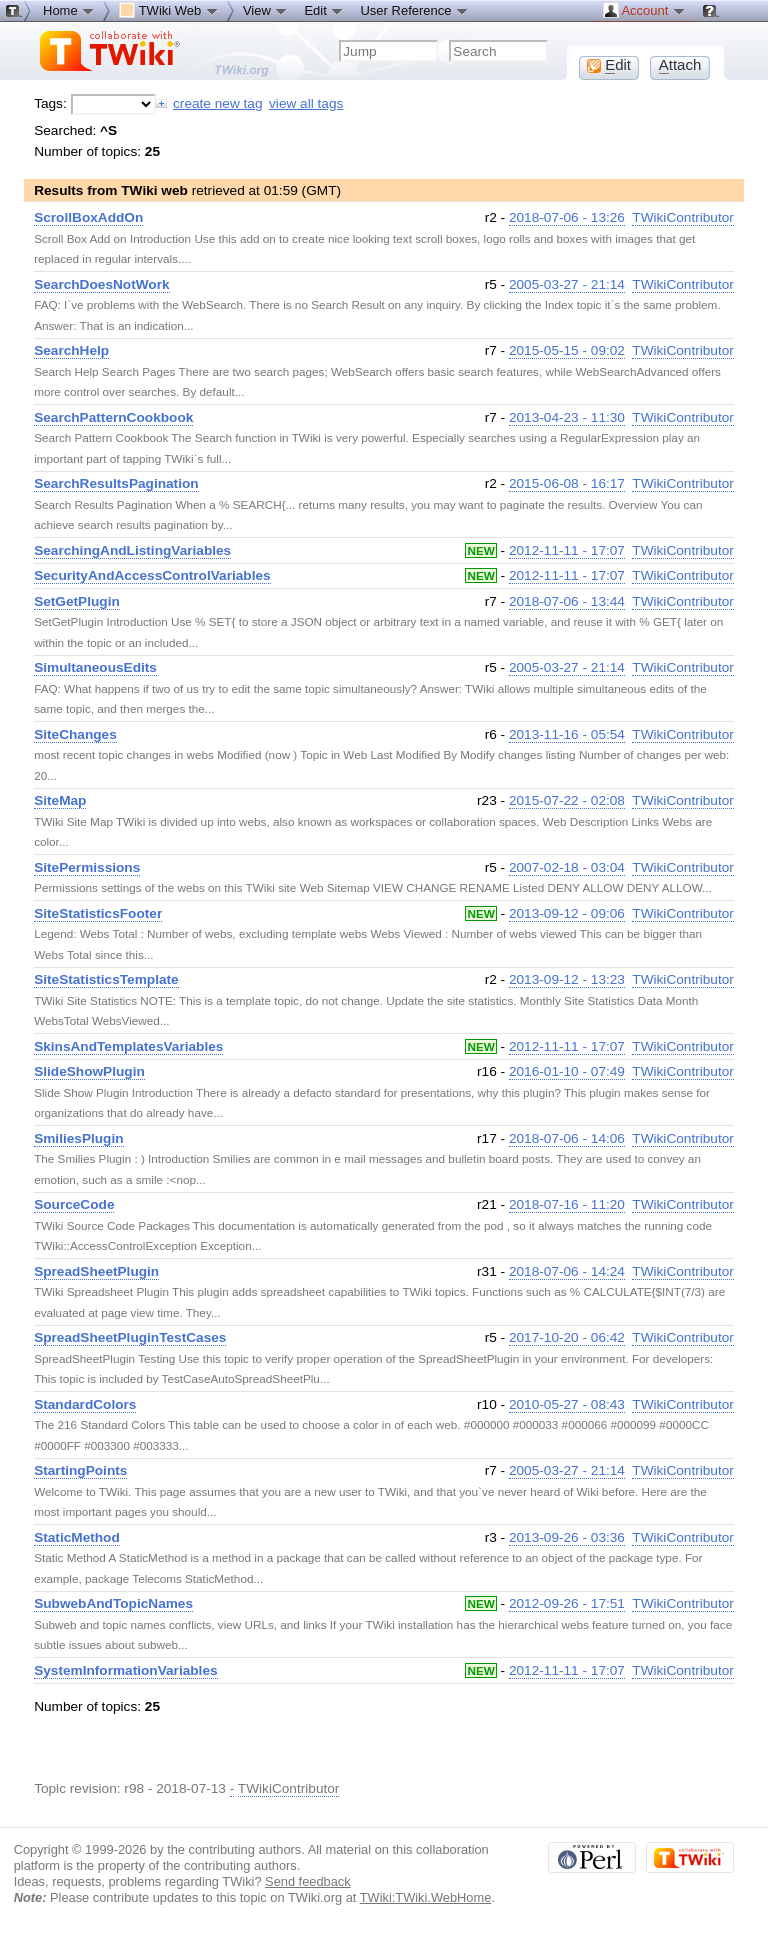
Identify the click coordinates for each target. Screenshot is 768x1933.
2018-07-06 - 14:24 (567, 1271)
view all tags (306, 103)
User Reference (414, 10)
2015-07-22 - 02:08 (567, 800)
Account (644, 10)
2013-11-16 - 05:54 (567, 734)
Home (69, 10)
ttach (680, 65)
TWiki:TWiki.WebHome (426, 1897)
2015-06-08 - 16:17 (567, 483)
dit (609, 65)
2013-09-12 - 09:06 (567, 913)
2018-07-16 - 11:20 (567, 1204)
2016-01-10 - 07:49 (567, 1071)
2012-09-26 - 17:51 (567, 1603)
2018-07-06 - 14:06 (567, 1138)
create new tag (217, 103)
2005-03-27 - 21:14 (567, 284)
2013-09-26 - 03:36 (567, 1537)
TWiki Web (169, 10)
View (266, 10)
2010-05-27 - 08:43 (567, 1404)
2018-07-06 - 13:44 (567, 601)
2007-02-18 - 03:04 (567, 867)
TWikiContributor (683, 217)
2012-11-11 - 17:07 (567, 550)
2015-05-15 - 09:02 (567, 350)
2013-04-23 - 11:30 (567, 417)
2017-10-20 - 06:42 (567, 1337)
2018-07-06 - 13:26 (567, 217)
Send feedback (308, 1881)
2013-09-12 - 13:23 (567, 979)
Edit (324, 10)
